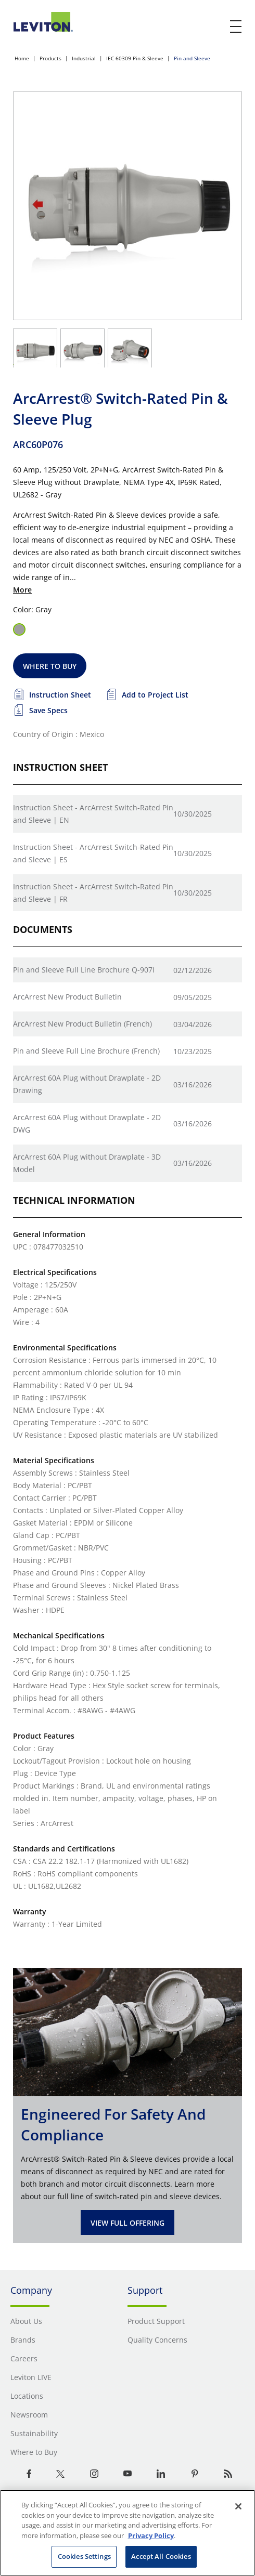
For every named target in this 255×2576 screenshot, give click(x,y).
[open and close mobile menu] (236, 26)
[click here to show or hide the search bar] (214, 27)
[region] (127, 2533)
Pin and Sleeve (192, 58)
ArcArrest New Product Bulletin (67, 997)
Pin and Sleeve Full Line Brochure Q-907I (84, 970)
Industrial (84, 58)
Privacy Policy (151, 2535)
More (22, 590)
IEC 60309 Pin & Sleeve (134, 58)
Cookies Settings (84, 2556)
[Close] (238, 2506)
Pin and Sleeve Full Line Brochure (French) (86, 1051)
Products (50, 58)
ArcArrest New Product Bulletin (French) (82, 1024)
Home (22, 58)
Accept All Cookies (160, 2556)
